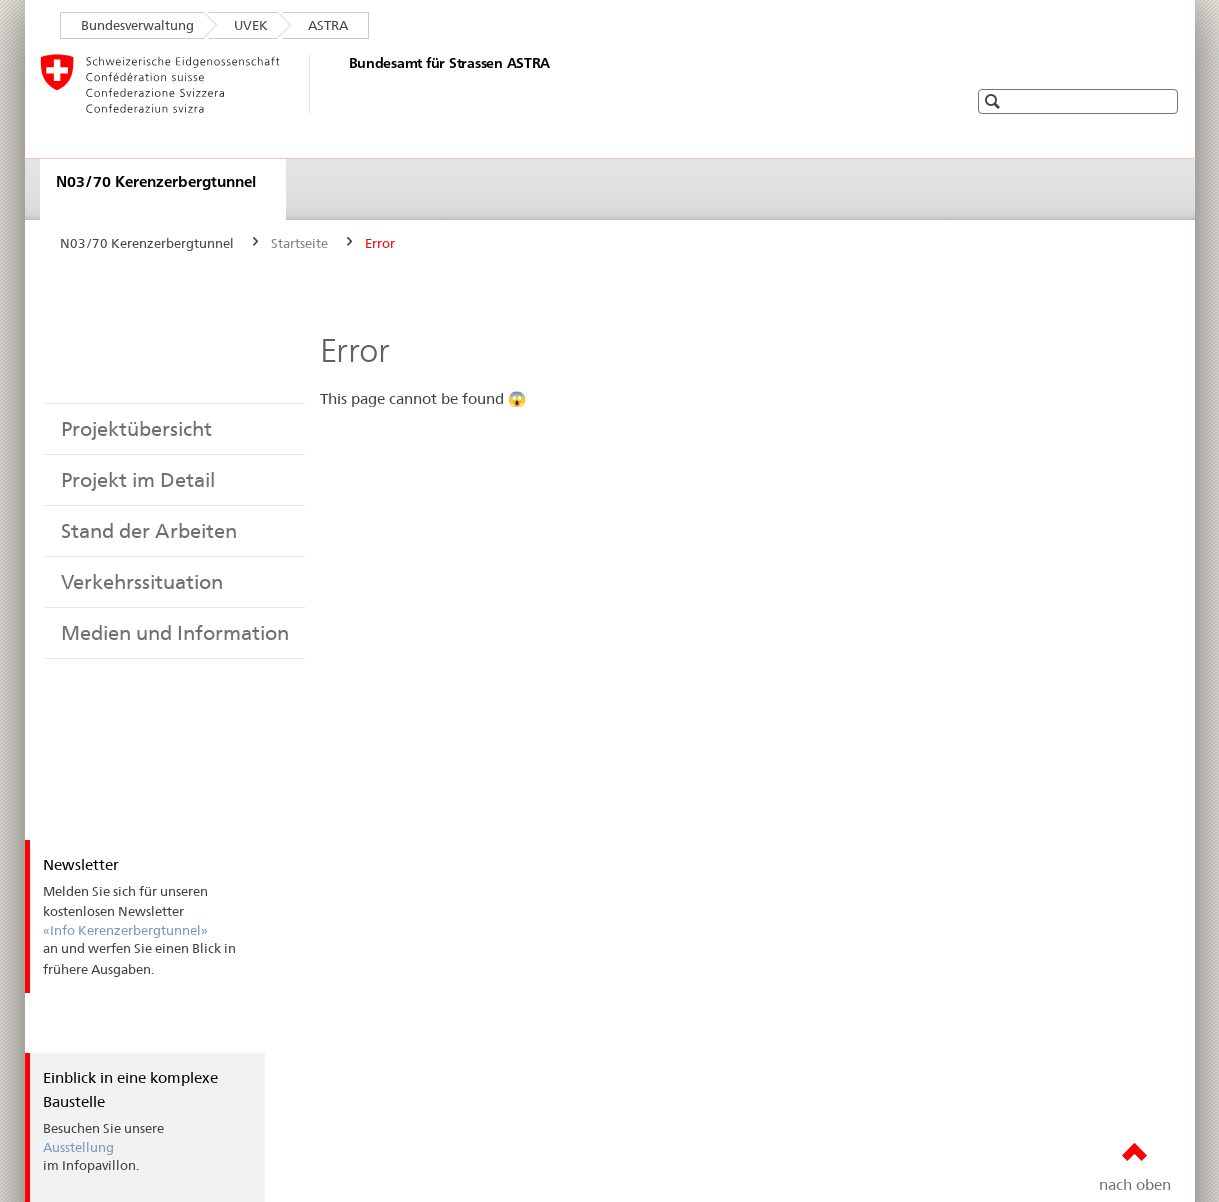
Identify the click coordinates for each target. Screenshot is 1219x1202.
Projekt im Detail (138, 480)
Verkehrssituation (142, 582)
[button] (1163, 100)
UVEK (251, 25)
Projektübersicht (136, 429)
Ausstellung (78, 1147)
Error (380, 243)
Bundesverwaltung (137, 25)
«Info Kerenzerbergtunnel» (125, 930)
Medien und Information (175, 633)
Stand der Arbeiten (149, 531)
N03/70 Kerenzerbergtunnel (156, 182)
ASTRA (328, 25)
